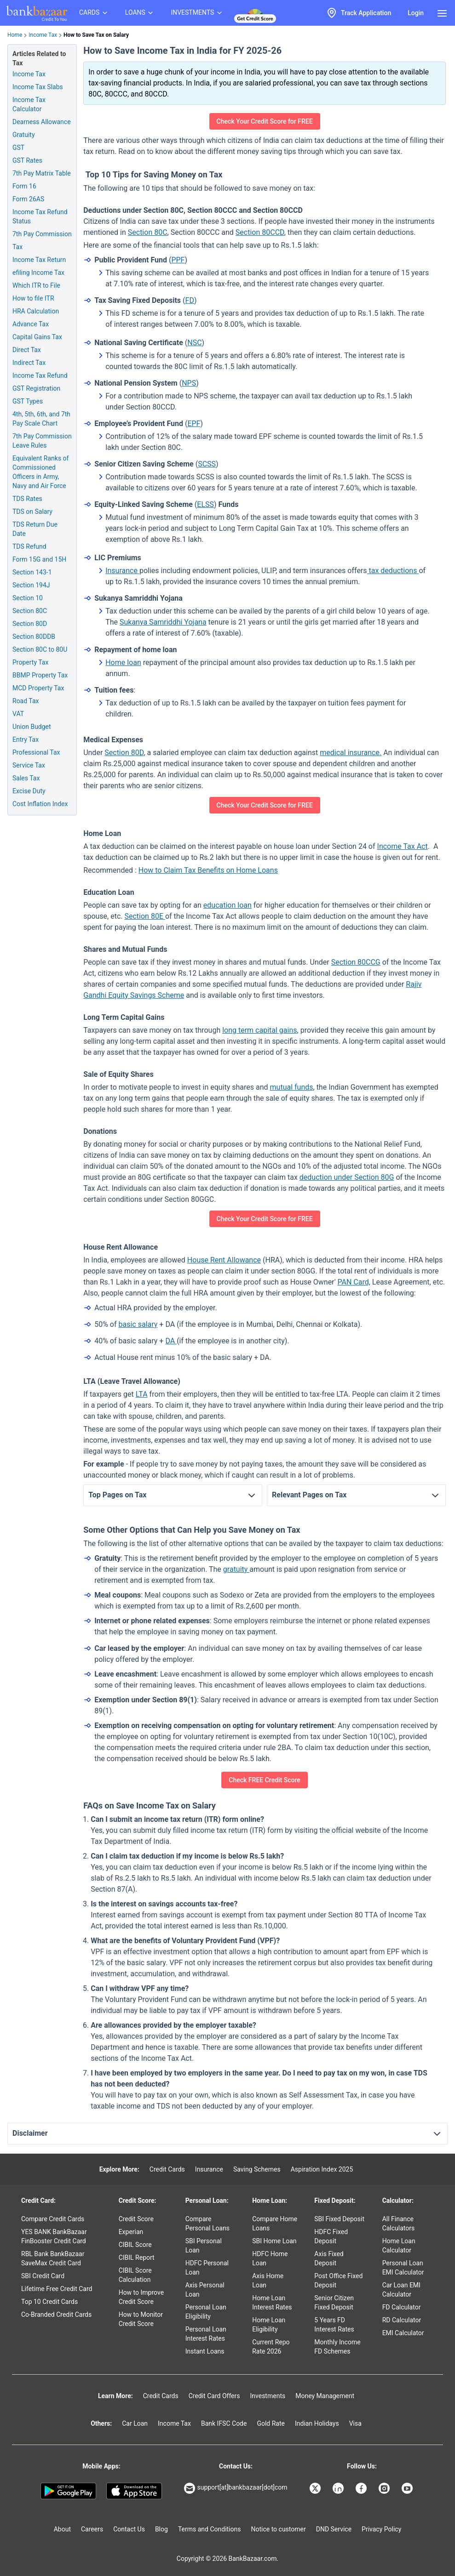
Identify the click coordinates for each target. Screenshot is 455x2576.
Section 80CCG (355, 962)
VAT (18, 713)
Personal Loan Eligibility (205, 2311)
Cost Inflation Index (40, 803)
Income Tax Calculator (29, 104)
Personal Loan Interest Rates (205, 2334)
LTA (142, 1394)
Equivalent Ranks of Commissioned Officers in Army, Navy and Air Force (40, 472)
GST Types (27, 401)
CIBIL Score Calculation (135, 2275)
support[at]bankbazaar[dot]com (235, 2488)
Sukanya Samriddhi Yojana (163, 622)
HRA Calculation (35, 311)
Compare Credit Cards (52, 2219)
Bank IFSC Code (224, 2423)
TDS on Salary (32, 511)
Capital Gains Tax (37, 337)
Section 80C (147, 232)
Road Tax (25, 701)
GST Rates (27, 160)
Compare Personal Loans (207, 2223)
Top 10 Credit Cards (49, 2301)
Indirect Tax (29, 362)
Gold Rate (271, 2423)
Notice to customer (278, 2529)
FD (189, 300)
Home (14, 35)
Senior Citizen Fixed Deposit (334, 2302)
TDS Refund (29, 546)
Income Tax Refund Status (40, 216)
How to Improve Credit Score (141, 2297)
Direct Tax (26, 349)
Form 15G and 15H (39, 559)
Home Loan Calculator (398, 2245)
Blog (161, 2529)
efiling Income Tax (38, 272)
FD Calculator (401, 2307)
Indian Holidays (317, 2423)
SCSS (207, 464)
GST (18, 147)
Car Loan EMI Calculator (401, 2289)
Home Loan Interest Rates (272, 2302)
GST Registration (36, 388)
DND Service (333, 2529)
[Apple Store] (134, 2491)
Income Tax (43, 35)
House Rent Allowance (224, 1260)
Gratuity (23, 134)
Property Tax (30, 662)
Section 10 (27, 598)
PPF (177, 260)
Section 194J (31, 585)
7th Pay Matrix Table (41, 173)
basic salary (137, 1324)
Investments (267, 2396)
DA (171, 1340)
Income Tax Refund (40, 375)
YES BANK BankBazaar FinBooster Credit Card (54, 2236)
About (62, 2529)
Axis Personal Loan (205, 2289)
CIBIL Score (135, 2244)
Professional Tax (36, 752)
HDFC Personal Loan (207, 2267)
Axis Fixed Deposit (328, 2258)
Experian (131, 2231)
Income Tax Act (402, 846)
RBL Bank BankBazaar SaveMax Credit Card (52, 2258)
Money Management (324, 2396)
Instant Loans (205, 2351)
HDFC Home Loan (270, 2258)
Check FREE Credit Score (264, 1780)
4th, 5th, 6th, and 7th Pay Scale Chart (41, 418)
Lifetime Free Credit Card (56, 2288)
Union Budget (31, 726)
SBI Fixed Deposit (339, 2219)
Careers (92, 2529)
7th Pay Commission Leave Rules (42, 440)
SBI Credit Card (42, 2276)
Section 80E (144, 916)
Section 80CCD (260, 232)
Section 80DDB (33, 636)
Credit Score (136, 2219)
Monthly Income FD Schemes (337, 2346)
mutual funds (291, 1087)
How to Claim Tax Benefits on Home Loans (208, 870)
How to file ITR (33, 298)
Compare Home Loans (274, 2223)
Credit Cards (167, 2169)
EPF (193, 423)
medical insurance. (350, 752)
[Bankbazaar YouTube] (408, 2488)
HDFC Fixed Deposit (331, 2236)
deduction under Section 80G (346, 1177)
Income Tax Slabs (37, 87)
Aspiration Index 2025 (322, 2169)
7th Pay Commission (42, 234)
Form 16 (24, 186)
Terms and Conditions (209, 2529)
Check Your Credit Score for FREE (265, 121)
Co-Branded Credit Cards (56, 2314)
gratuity (236, 1569)
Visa (355, 2423)
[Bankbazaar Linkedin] (339, 2488)
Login (416, 13)
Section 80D (124, 752)
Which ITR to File (36, 285)
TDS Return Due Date (35, 529)
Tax (17, 246)
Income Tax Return (39, 259)
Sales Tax (26, 778)
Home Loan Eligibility (268, 2324)
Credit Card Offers (214, 2396)
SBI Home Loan (274, 2241)
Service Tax (28, 765)
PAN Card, (353, 1282)
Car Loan (135, 2423)
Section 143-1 (32, 572)
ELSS (205, 504)
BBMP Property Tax (40, 675)
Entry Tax (25, 739)
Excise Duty (29, 791)
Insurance (122, 570)
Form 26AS (28, 199)
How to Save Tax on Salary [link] (96, 35)
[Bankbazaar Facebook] (362, 2488)
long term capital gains (259, 1030)
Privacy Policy (381, 2529)
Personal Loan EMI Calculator (403, 2267)
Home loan (123, 662)
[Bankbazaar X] (316, 2488)
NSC (194, 342)
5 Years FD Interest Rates (334, 2324)
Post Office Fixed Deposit (338, 2280)
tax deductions (393, 570)
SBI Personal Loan (203, 2245)
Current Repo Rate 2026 (270, 2346)
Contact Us (129, 2529)
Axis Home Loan (267, 2280)
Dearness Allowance (41, 121)
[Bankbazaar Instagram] (385, 2488)
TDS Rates (27, 498)
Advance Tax (30, 324)
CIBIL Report (137, 2257)
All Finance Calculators (398, 2223)
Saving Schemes (257, 2169)
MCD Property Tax (38, 688)
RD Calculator (401, 2320)
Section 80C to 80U (39, 649)
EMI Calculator (403, 2333)
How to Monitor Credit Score (141, 2319)
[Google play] (68, 2491)
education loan (227, 905)
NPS (189, 383)
